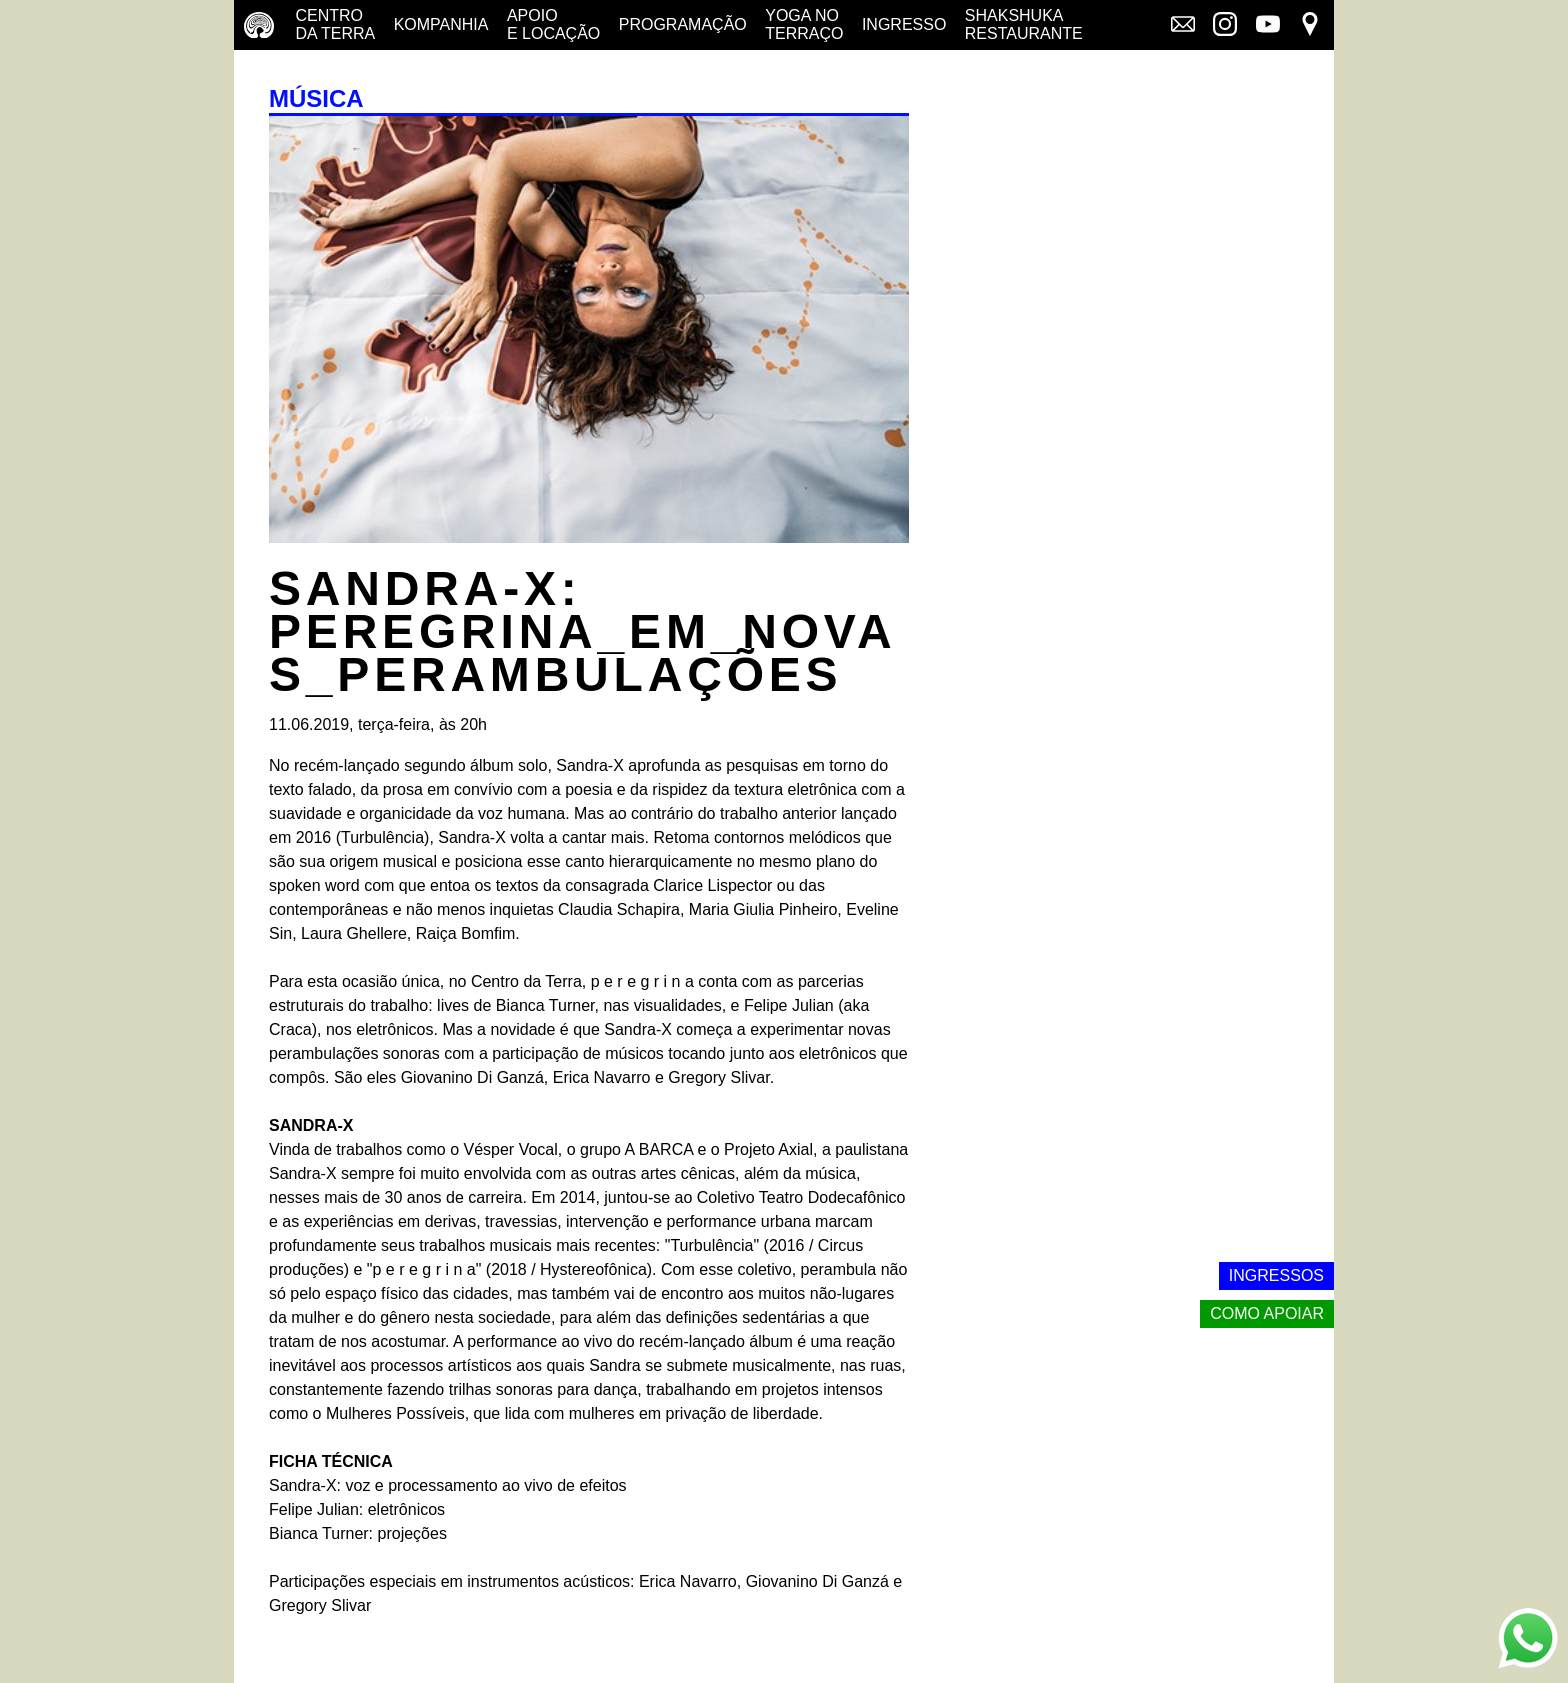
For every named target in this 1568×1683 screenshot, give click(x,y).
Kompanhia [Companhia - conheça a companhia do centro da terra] (441, 24)
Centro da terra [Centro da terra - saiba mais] (335, 24)
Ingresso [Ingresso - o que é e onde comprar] (904, 24)
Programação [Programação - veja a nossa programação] (683, 24)
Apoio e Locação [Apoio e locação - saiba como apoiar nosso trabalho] (553, 24)
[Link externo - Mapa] (1310, 26)
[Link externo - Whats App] (1528, 1640)
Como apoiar (1267, 1313)
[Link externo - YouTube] (1268, 26)
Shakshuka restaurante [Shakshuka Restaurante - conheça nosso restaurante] (1024, 24)
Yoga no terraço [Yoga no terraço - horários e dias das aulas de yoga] (804, 24)
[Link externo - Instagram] (1225, 26)
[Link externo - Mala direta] (1183, 26)
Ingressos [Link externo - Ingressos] (1276, 1275)
